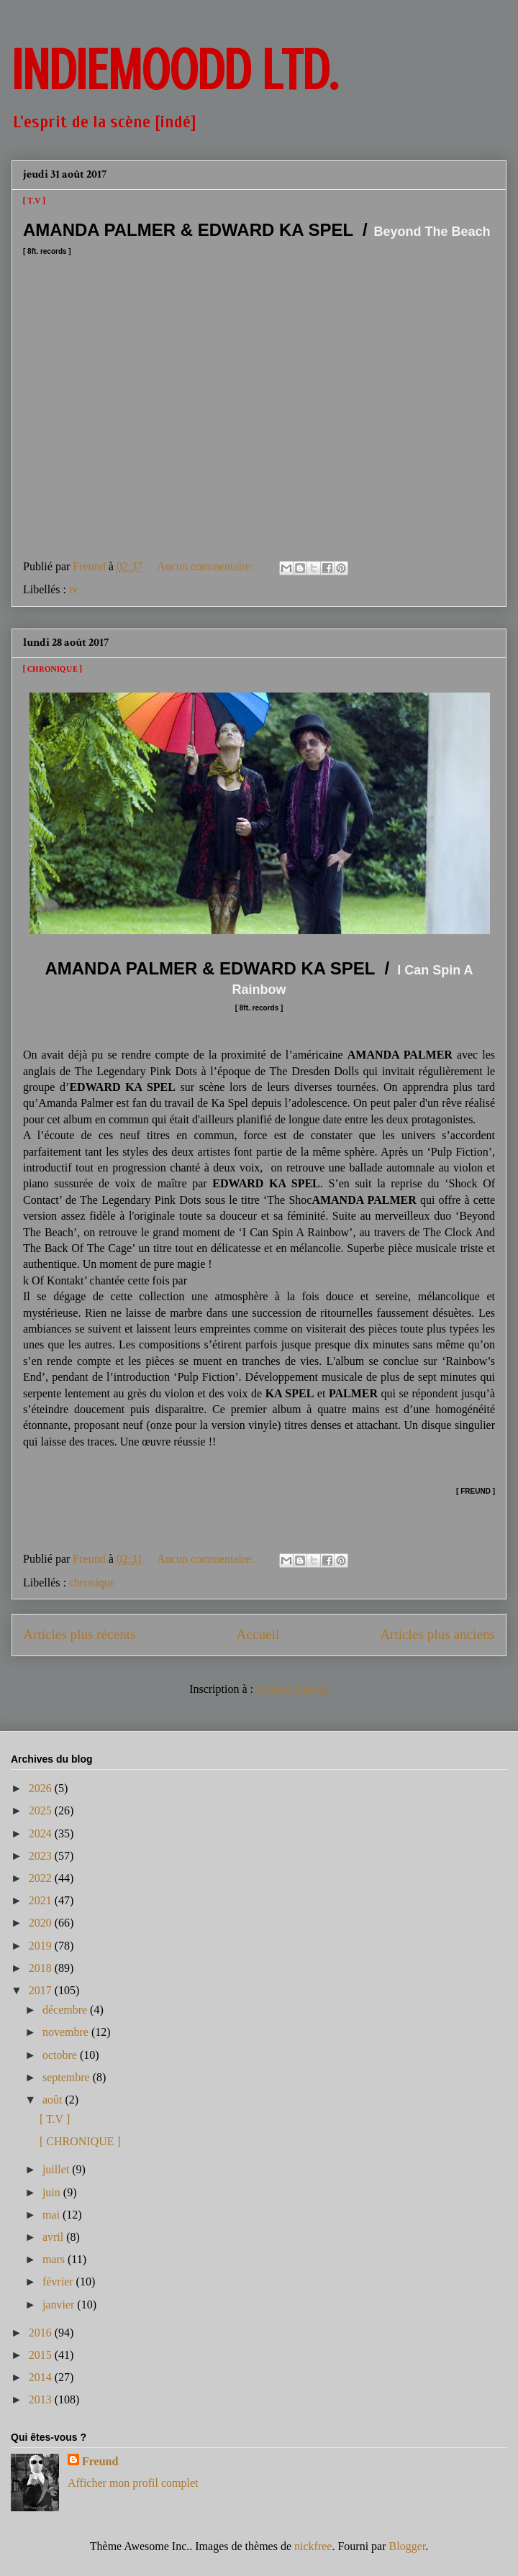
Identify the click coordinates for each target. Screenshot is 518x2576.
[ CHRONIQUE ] (52, 669)
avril (54, 2237)
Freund (100, 2461)
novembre (66, 2032)
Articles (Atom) (292, 1689)
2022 (42, 1878)
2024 (42, 1833)
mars (55, 2259)
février (59, 2281)
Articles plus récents (79, 1634)
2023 (42, 1856)
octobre (61, 2055)
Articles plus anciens (437, 1634)
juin (52, 2192)
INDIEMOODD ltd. (174, 70)
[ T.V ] (34, 201)
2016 (42, 2332)
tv (73, 589)
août (53, 2099)
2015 (42, 2355)
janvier (59, 2304)
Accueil (258, 1634)
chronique (92, 1582)
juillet (57, 2169)
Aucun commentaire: (207, 566)
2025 (42, 1810)
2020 (42, 1923)
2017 (42, 1990)
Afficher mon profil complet (133, 2483)
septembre (67, 2077)
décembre (66, 2010)
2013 (42, 2399)
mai (52, 2215)
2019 (42, 1946)
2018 (42, 1968)
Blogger (407, 2546)
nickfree (313, 2546)
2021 (42, 1900)
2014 (42, 2377)
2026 (42, 1788)
